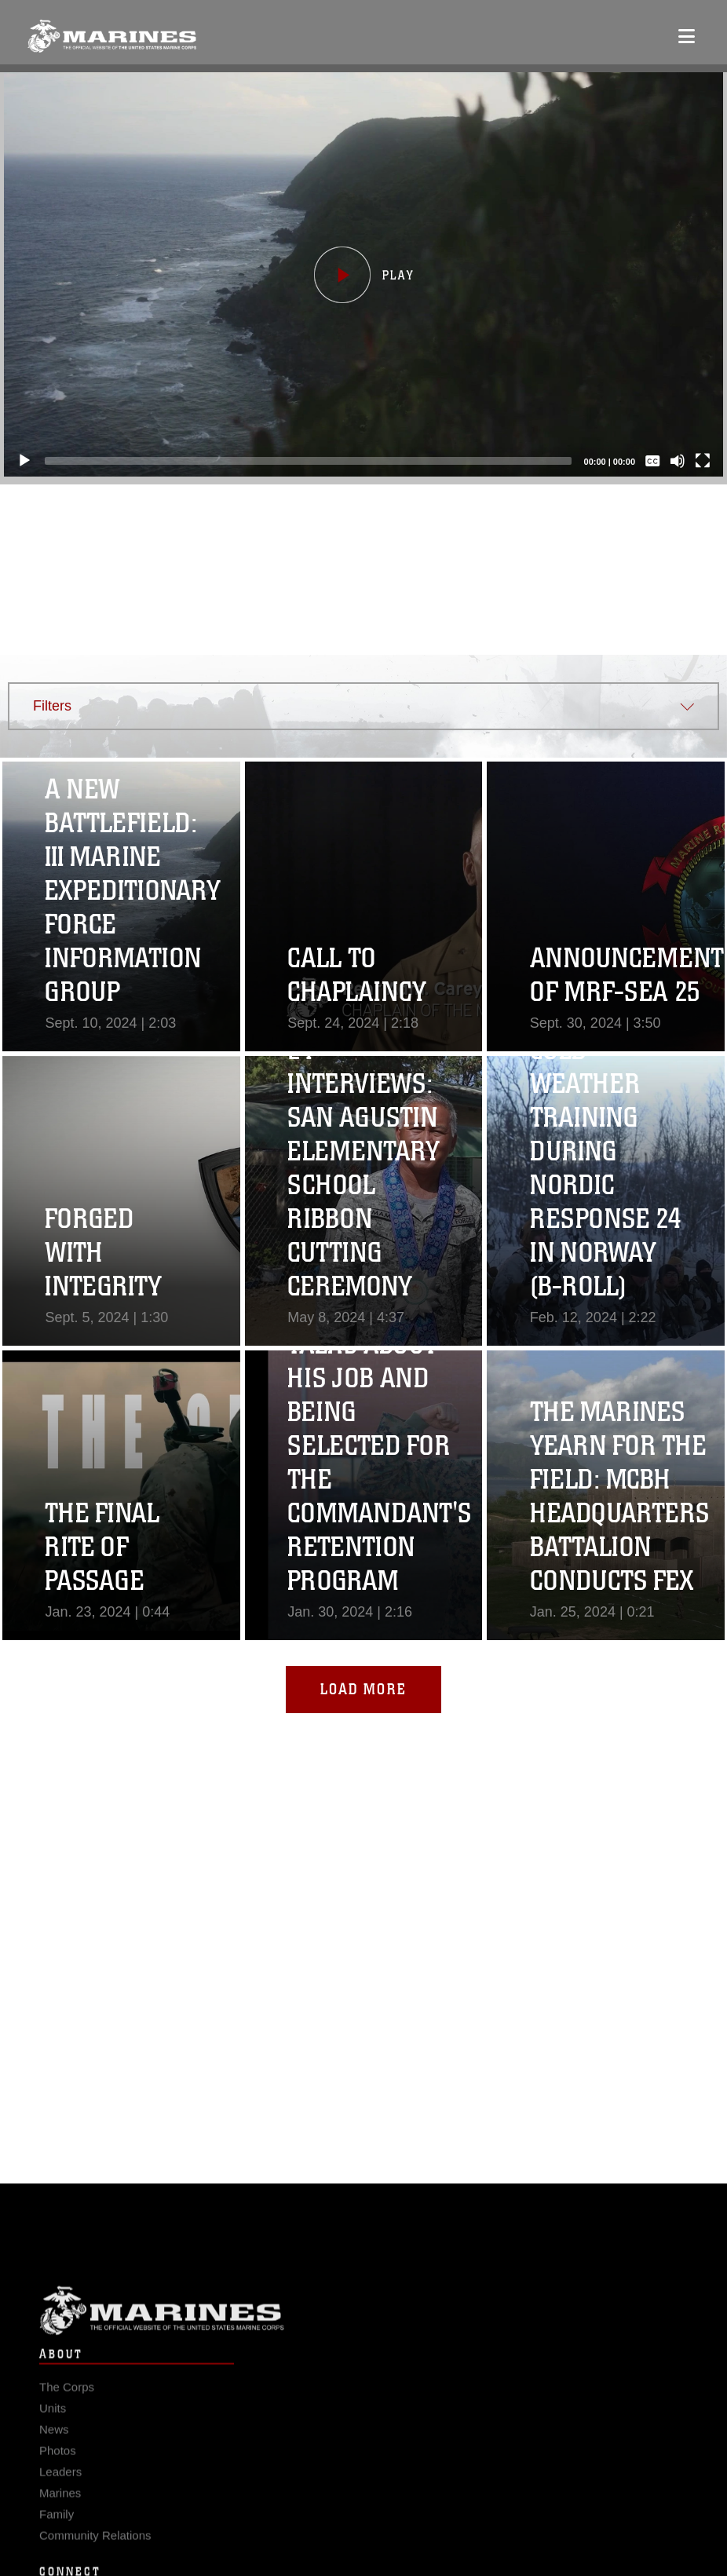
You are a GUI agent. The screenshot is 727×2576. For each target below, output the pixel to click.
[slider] (301, 461)
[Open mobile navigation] (687, 36)
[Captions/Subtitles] (645, 461)
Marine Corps (363, 2332)
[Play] (17, 461)
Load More (363, 1689)
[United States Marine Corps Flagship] (111, 36)
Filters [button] (52, 706)
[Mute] (670, 461)
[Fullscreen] (695, 461)
